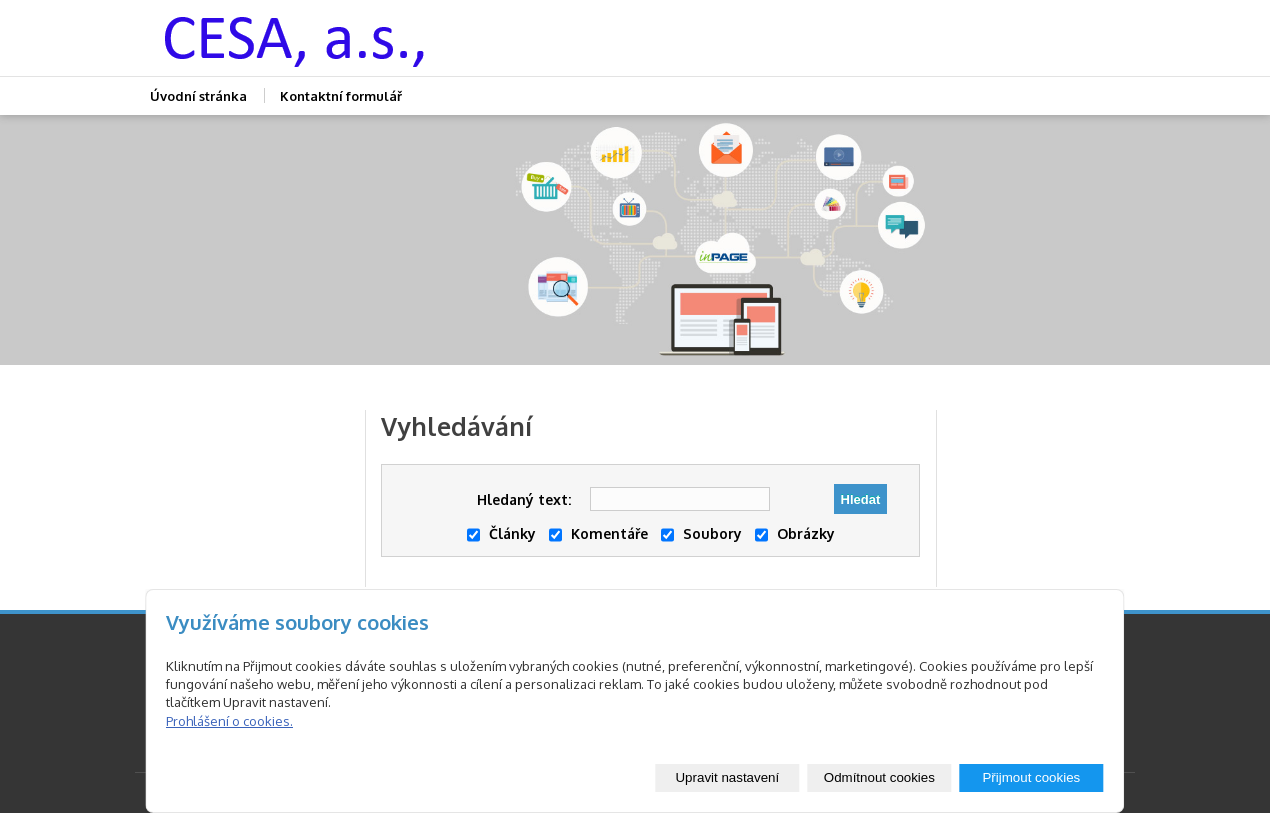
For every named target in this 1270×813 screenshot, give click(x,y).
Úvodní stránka (198, 96)
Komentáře (598, 533)
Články (501, 533)
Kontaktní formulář (341, 96)
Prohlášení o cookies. (229, 721)
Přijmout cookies (1031, 777)
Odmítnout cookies (879, 777)
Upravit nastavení (727, 777)
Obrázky (795, 533)
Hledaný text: (524, 499)
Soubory (701, 533)
